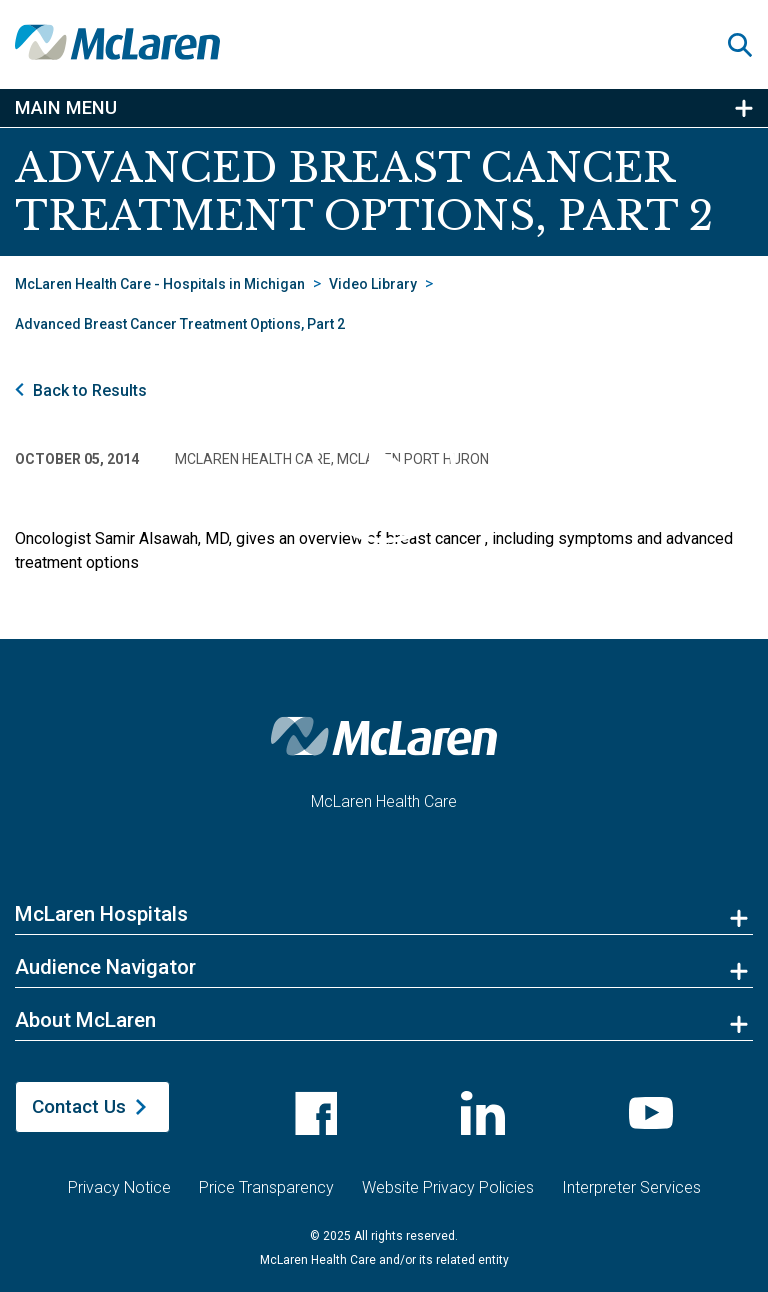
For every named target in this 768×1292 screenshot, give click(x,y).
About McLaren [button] (85, 1020)
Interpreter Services (631, 1175)
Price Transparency (266, 1175)
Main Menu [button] (66, 108)
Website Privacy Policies (448, 1175)
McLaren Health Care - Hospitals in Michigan (160, 284)
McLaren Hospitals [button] (101, 914)
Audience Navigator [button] (105, 967)
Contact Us (79, 1106)
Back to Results (90, 390)
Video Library (373, 284)
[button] (748, 45)
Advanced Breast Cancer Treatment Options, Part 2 (180, 324)
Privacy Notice (119, 1175)
